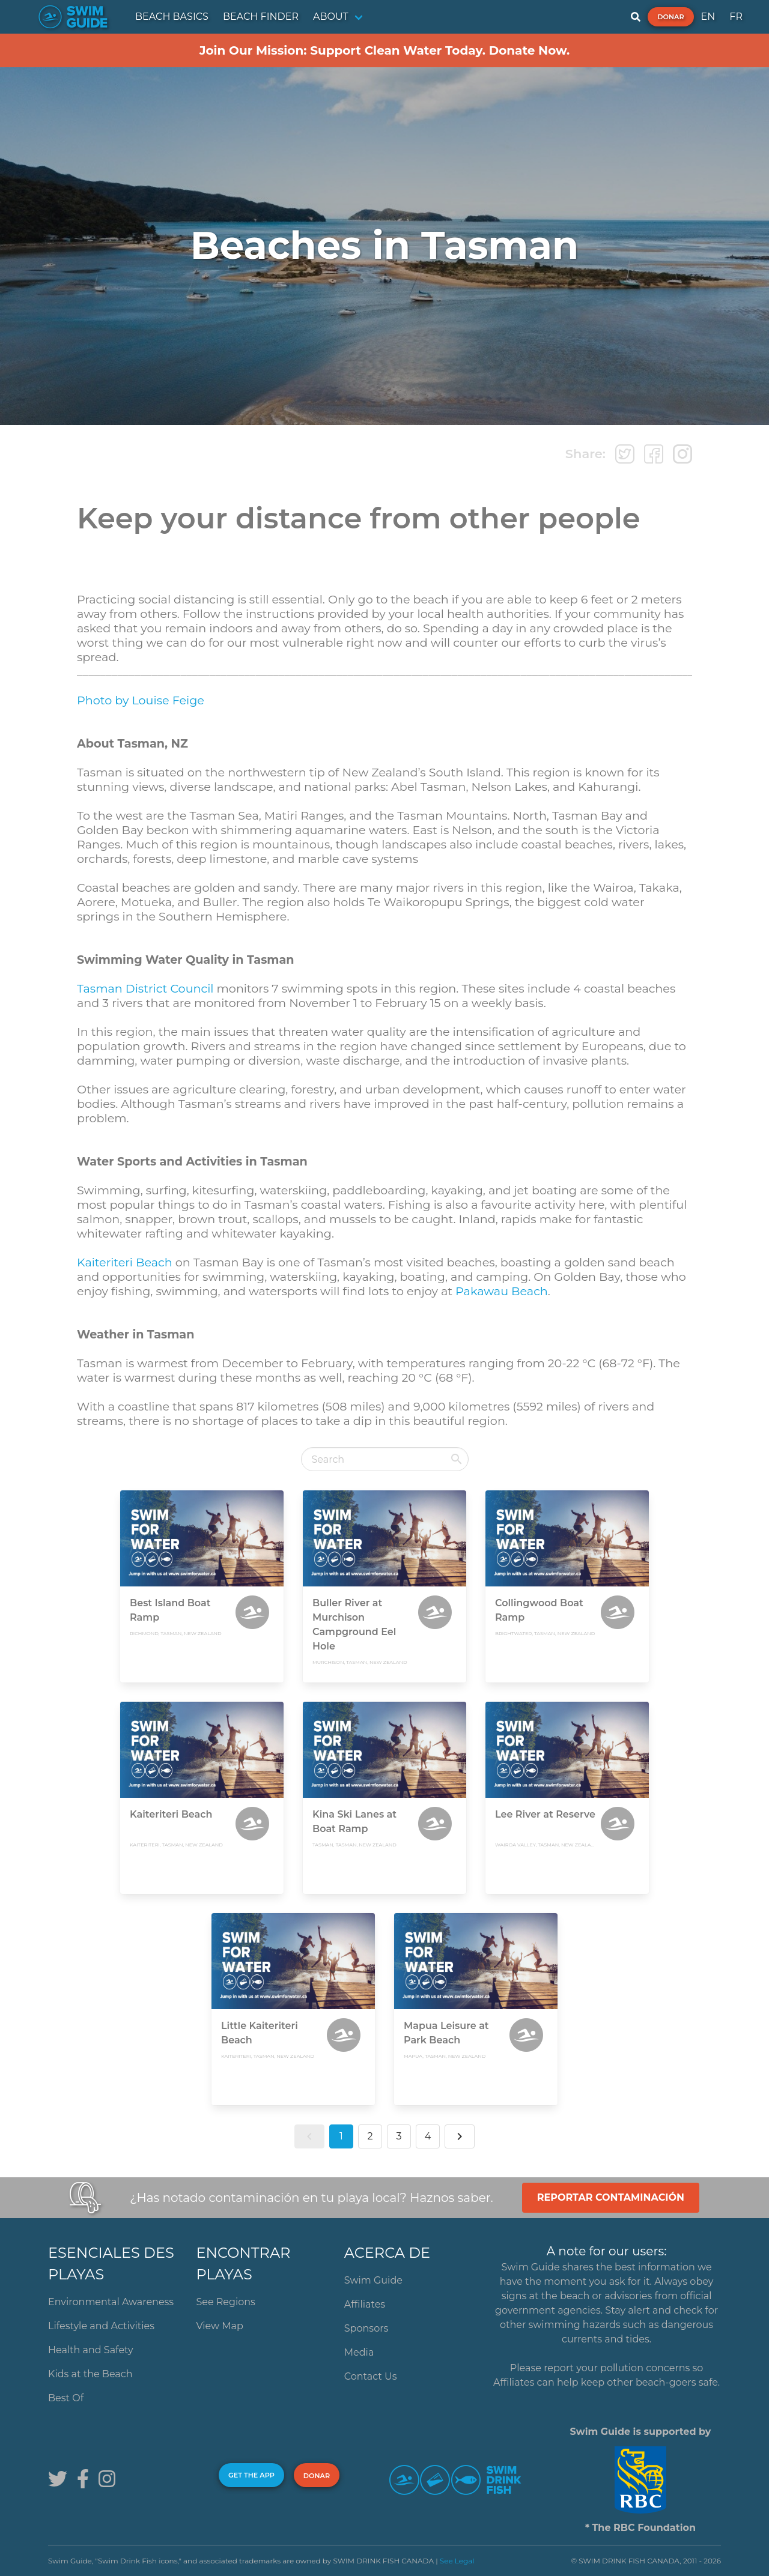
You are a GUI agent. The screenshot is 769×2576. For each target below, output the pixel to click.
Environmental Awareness (111, 2302)
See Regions (225, 2302)
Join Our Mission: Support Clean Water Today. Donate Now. (384, 50)
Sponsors (366, 2328)
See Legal (457, 2560)
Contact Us (370, 2376)
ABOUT (330, 16)
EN (708, 16)
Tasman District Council (145, 988)
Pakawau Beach (501, 1291)
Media (359, 2352)
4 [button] (428, 2136)
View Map (219, 2326)
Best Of (66, 2398)
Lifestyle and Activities (101, 2326)
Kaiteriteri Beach (124, 1262)
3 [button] (398, 2136)
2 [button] (369, 2136)
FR (736, 16)
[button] (309, 2136)
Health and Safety (90, 2350)
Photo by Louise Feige (140, 700)
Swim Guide (373, 2280)
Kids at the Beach (90, 2374)
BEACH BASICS (171, 16)
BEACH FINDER (261, 16)
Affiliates (364, 2304)
